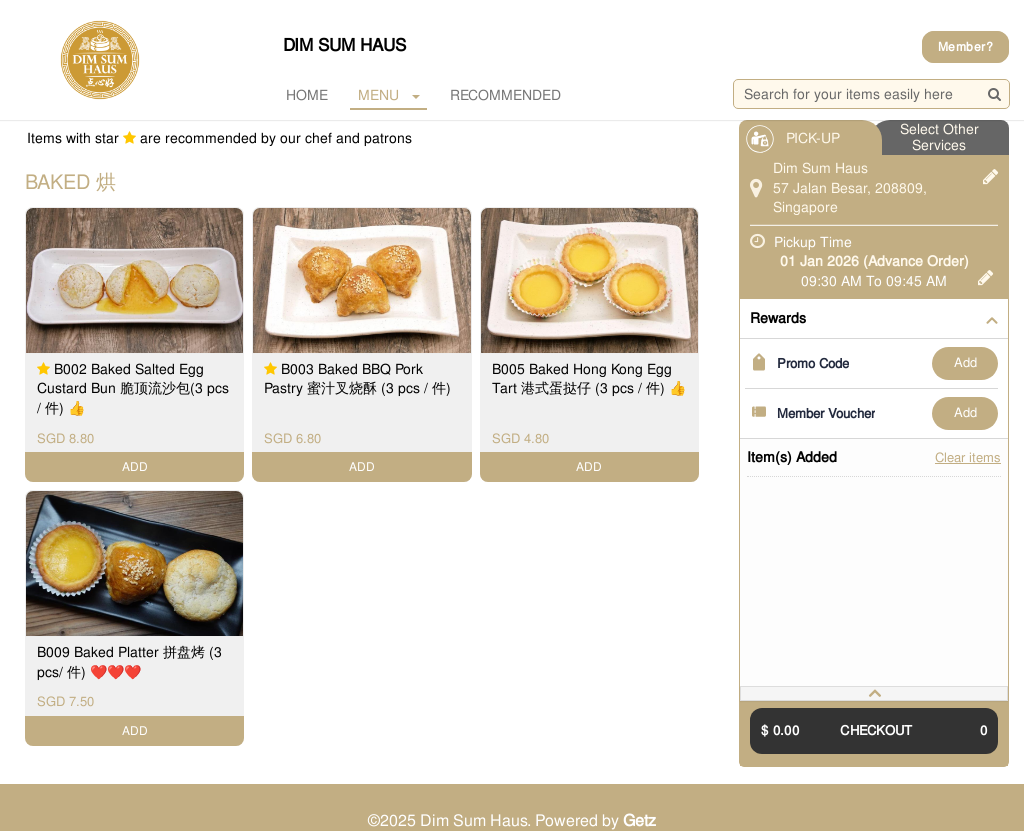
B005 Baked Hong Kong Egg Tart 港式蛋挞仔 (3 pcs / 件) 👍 (589, 379)
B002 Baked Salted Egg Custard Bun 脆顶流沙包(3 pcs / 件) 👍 (133, 388)
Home (307, 95)
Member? (965, 47)
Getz (639, 820)
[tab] (874, 693)
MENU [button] (389, 95)
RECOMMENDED (505, 95)
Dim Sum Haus (344, 45)
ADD (965, 362)
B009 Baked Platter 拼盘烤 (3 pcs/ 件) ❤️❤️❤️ (129, 662)
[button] (874, 693)
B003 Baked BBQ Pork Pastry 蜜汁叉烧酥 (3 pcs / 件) (357, 379)
